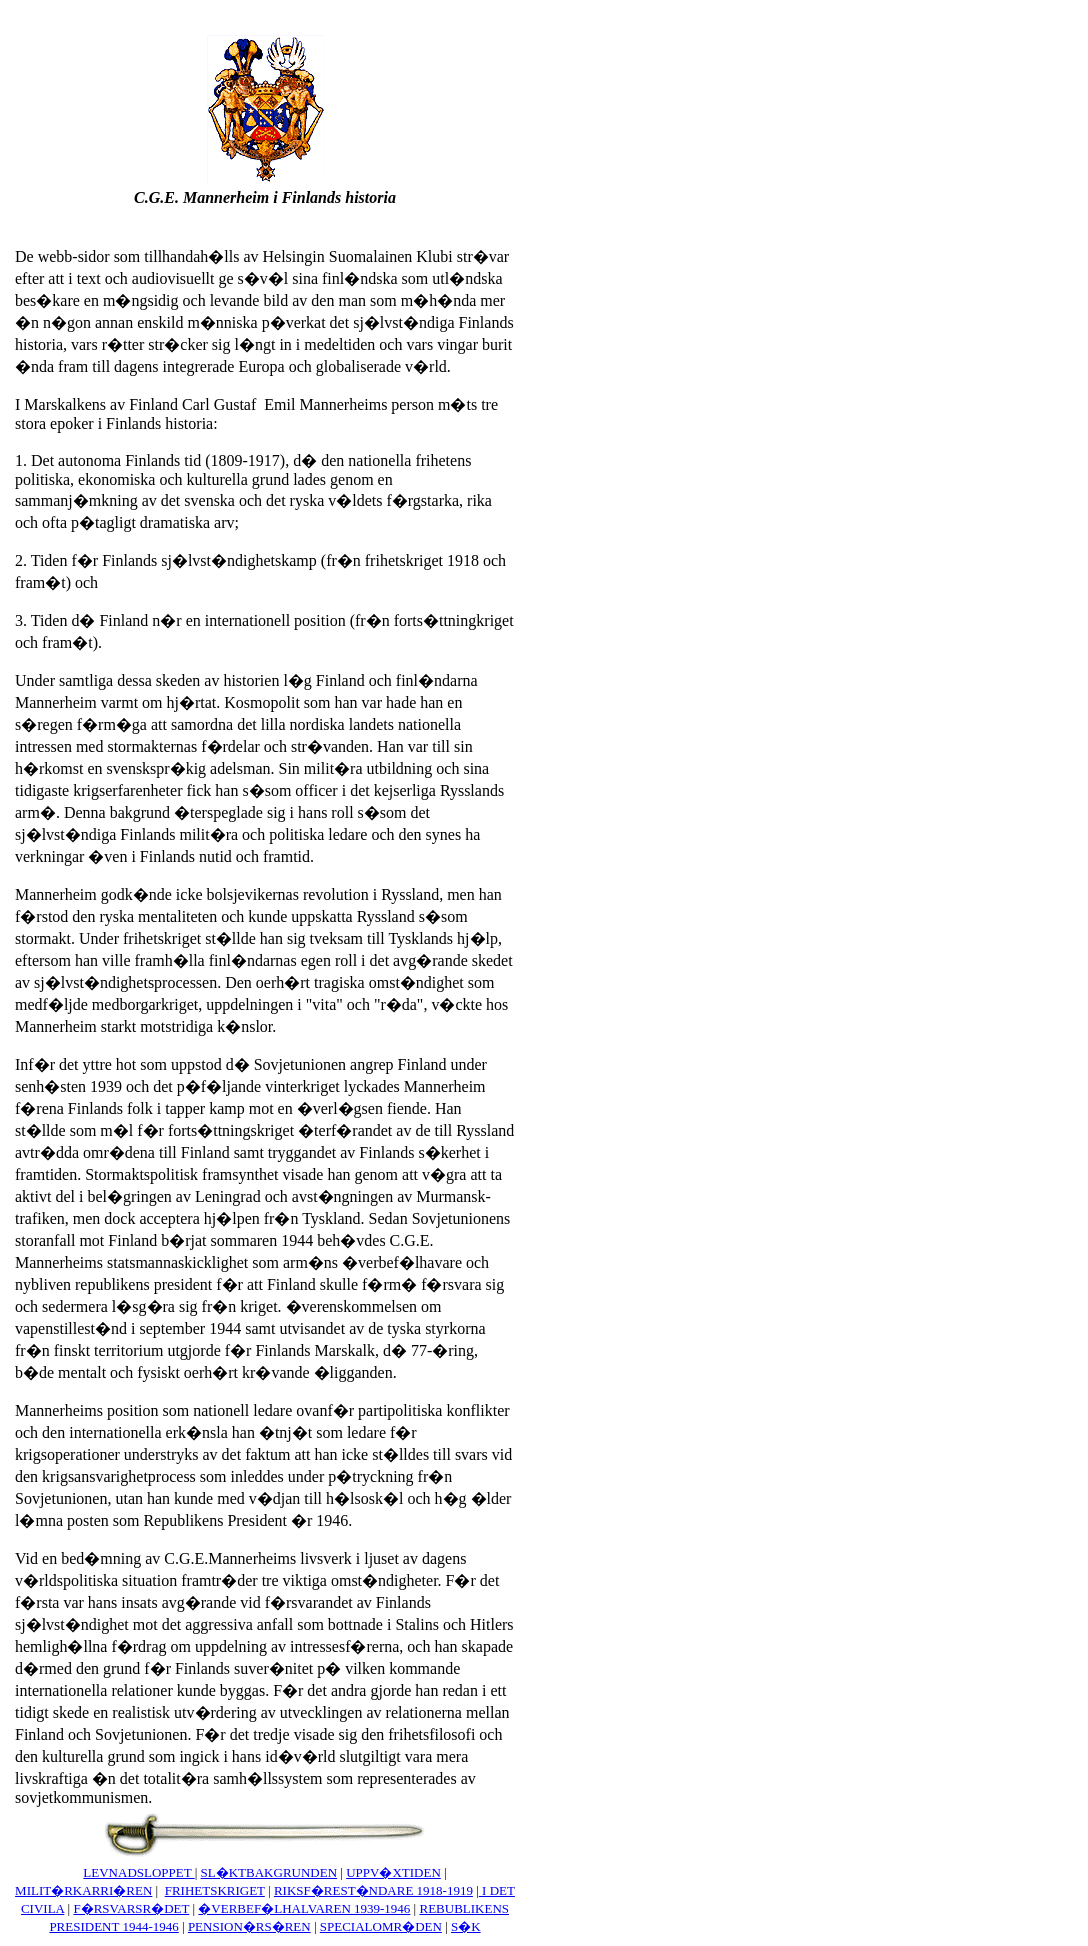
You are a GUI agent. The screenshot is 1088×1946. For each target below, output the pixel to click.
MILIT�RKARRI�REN (83, 1890)
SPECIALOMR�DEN (381, 1926)
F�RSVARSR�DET (131, 1908)
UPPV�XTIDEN (393, 1872)
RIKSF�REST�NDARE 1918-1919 (373, 1890)
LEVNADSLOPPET (138, 1872)
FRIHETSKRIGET (215, 1890)
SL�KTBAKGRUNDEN (269, 1872)
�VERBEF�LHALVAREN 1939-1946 (304, 1908)
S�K (466, 1926)
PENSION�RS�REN (249, 1926)
